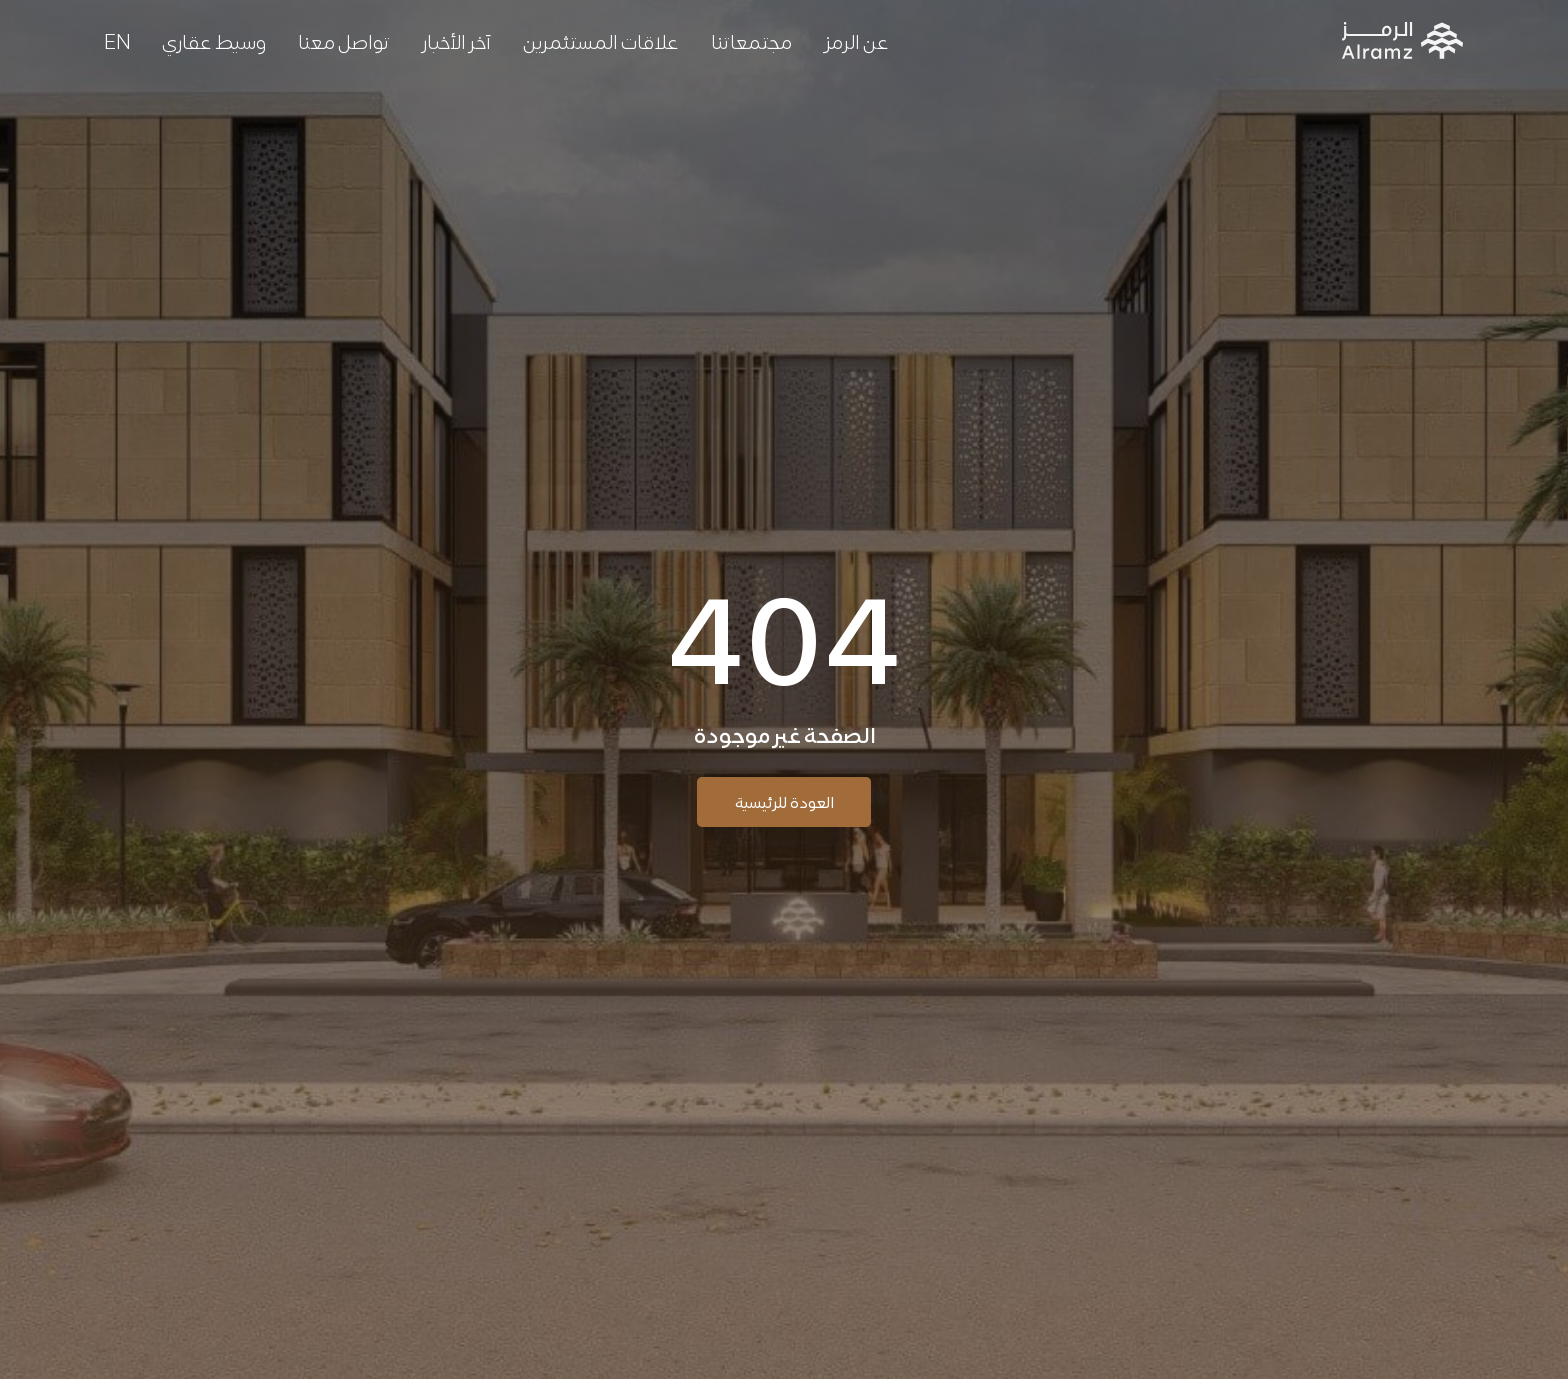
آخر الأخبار (456, 40)
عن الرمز (856, 40)
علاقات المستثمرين (601, 40)
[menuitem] (117, 40)
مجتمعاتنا (751, 40)
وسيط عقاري (214, 40)
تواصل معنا (344, 40)
